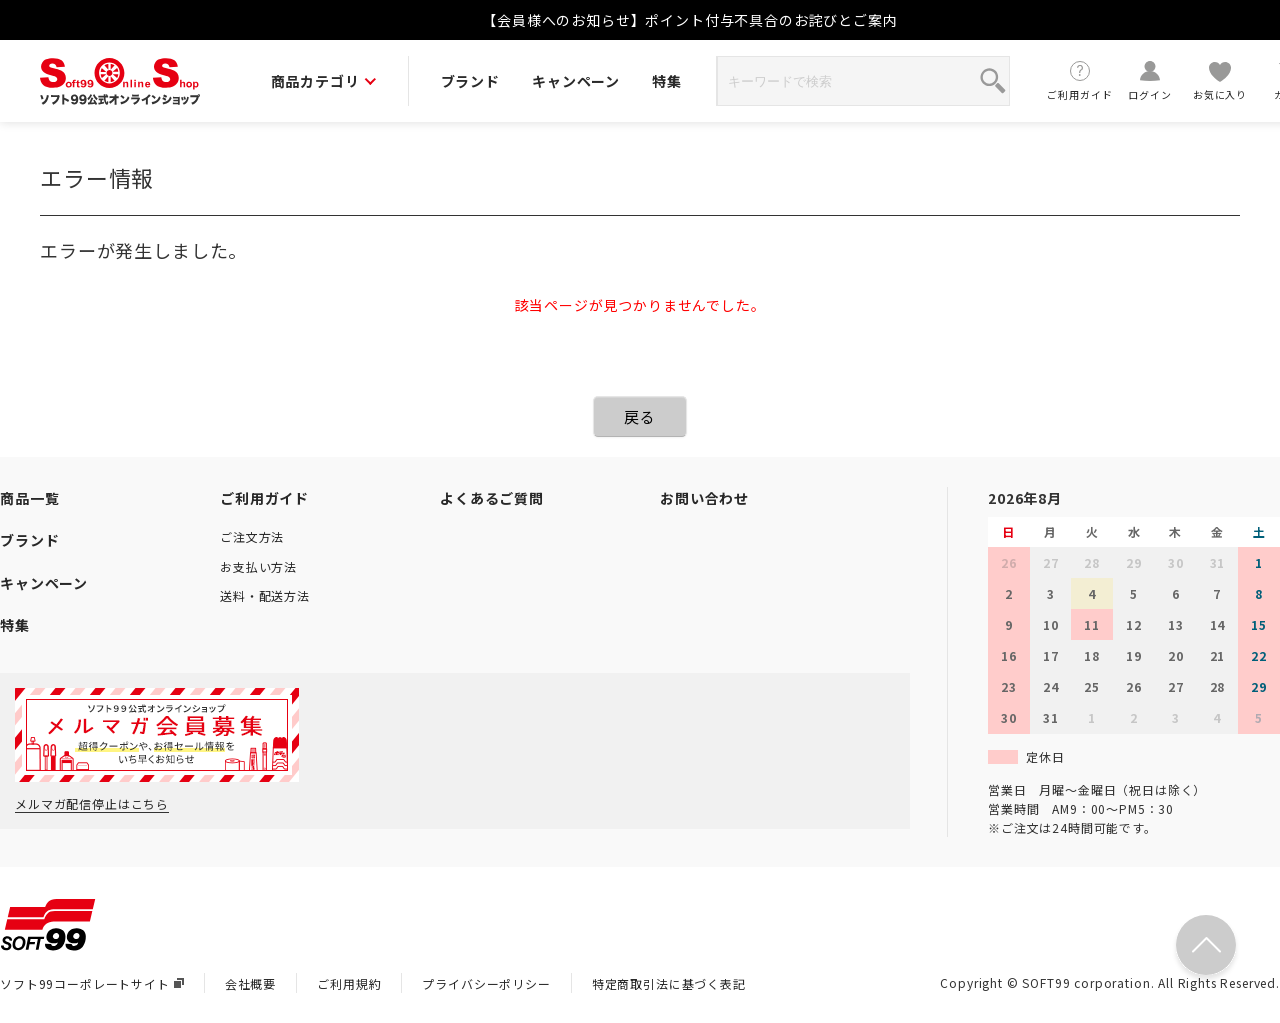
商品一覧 (29, 498)
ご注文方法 (252, 536)
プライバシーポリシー (486, 983)
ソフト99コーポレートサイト (92, 983)
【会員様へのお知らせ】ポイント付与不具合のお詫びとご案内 (690, 20)
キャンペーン (576, 81)
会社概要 (250, 983)
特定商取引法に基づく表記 (669, 983)
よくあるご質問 (492, 498)
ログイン (1150, 80)
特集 (667, 81)
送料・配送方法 (265, 595)
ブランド (470, 81)
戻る (640, 416)
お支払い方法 (258, 566)
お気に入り (1220, 80)
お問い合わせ (704, 498)
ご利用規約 (349, 983)
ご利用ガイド (1080, 80)
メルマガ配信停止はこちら (92, 803)
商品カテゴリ (323, 81)
